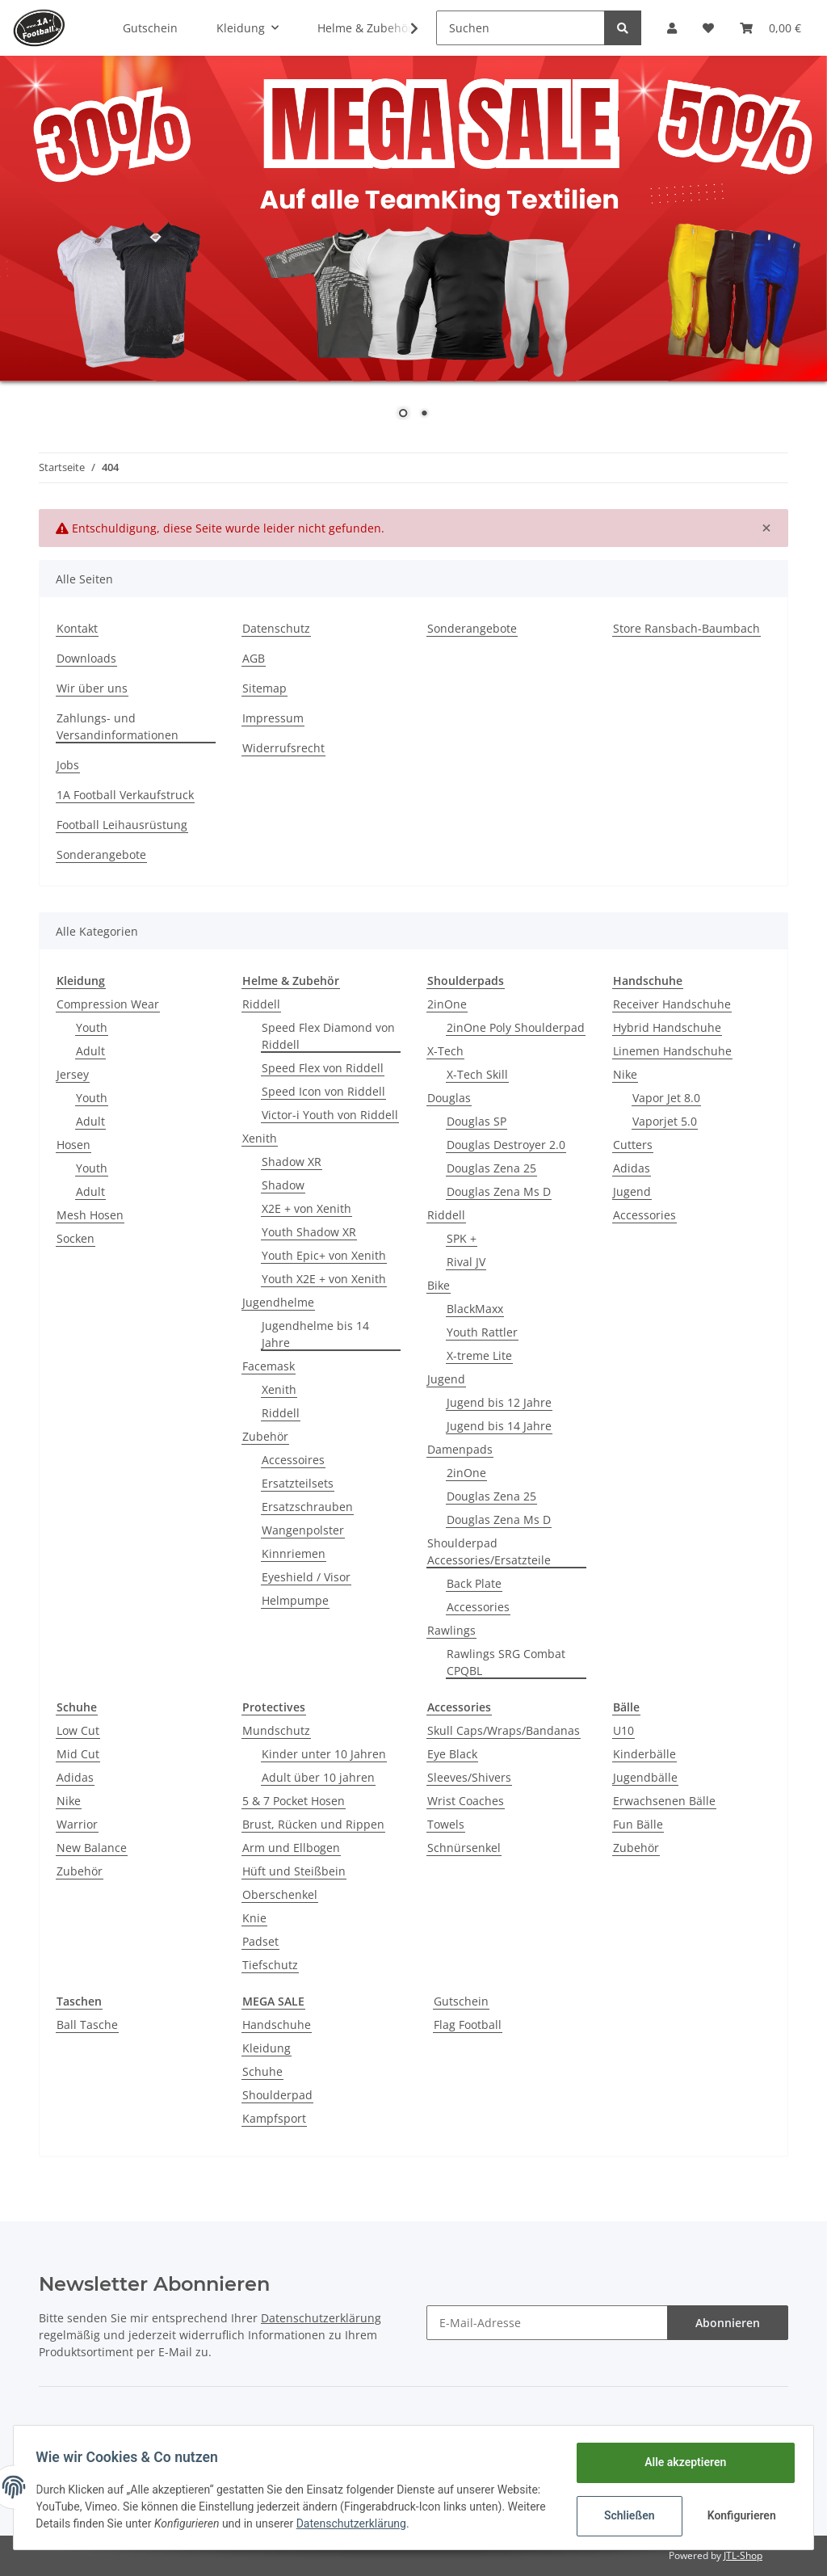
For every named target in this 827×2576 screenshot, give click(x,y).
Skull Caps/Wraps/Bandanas (503, 1730)
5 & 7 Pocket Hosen (293, 1800)
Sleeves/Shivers (469, 1777)
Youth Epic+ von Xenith (324, 1255)
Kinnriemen (293, 1553)
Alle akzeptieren (681, 2462)
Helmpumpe (295, 1600)
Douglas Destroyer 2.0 (506, 1144)
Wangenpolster (303, 1530)
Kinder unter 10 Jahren (324, 1754)
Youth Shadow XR (309, 1232)
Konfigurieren (739, 2515)
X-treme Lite (479, 1355)
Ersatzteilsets (298, 1483)
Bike (438, 1285)
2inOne (447, 1004)
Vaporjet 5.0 (664, 1121)
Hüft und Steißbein (294, 1871)
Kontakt (77, 628)
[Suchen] (520, 28)
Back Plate (474, 1583)
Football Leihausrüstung (122, 824)
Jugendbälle (645, 1777)
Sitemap (264, 688)
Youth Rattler (482, 1332)
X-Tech (445, 1051)
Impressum (273, 718)
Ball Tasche (87, 2024)
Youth (91, 1027)
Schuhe (262, 2071)
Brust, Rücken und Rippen (313, 1824)
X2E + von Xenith (306, 1208)
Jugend (446, 1379)
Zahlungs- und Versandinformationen (117, 726)
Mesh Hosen (90, 1215)
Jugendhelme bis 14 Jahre (315, 1334)
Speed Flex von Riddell (323, 1067)
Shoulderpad (277, 2094)
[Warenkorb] (770, 28)
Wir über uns (92, 688)
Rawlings (451, 1630)
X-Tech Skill (477, 1074)
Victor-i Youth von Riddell (330, 1114)
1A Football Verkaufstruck (125, 794)
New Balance (92, 1847)
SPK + (461, 1238)
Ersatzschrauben (307, 1506)
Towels (445, 1824)
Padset (260, 1941)
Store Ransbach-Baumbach (686, 628)
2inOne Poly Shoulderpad (516, 1027)
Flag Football (468, 2024)
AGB (253, 658)
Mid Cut (78, 1754)
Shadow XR (291, 1161)
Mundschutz (276, 1730)
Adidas (631, 1168)
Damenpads (460, 1449)
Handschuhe (276, 2024)
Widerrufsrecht (283, 748)
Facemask (268, 1366)
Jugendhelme (278, 1302)
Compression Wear (108, 1004)
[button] (672, 28)
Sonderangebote (472, 628)
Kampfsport (274, 2118)
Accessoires (293, 1459)
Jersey (73, 1074)
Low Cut (78, 1730)
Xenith (259, 1138)
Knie (254, 1918)
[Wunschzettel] (708, 28)
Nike (625, 1074)
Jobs (68, 764)
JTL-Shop (743, 2555)
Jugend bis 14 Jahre (499, 1425)
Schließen (625, 2515)
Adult (90, 1051)
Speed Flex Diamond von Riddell (328, 1036)
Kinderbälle (644, 1754)
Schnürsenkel (464, 1847)
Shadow (283, 1185)
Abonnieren (727, 2322)
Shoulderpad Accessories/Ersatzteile (489, 1551)
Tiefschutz (270, 1964)
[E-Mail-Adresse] (547, 2322)
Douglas (449, 1097)
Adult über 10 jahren (318, 1777)
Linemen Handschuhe (672, 1051)
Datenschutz (276, 628)
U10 (623, 1730)
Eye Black (452, 1754)
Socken (75, 1238)
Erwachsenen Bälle (664, 1800)
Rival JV (466, 1261)
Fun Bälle (638, 1824)
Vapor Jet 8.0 (666, 1097)
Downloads (86, 658)
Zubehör (265, 1436)
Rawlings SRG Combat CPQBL (506, 1662)
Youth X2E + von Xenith (324, 1278)
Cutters (633, 1144)
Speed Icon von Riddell (323, 1091)
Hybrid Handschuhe (667, 1027)
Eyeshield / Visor (306, 1577)
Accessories (478, 1606)
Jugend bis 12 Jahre (499, 1402)
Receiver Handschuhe (672, 1004)
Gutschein (461, 2001)
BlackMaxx (475, 1308)
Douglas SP (476, 1121)
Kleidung (266, 2048)
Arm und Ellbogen (291, 1847)
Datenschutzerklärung (321, 2318)
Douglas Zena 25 (491, 1168)
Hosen (73, 1144)
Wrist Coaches (465, 1800)
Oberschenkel (279, 1894)
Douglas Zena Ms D (499, 1191)
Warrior (77, 1824)
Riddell (261, 1004)
